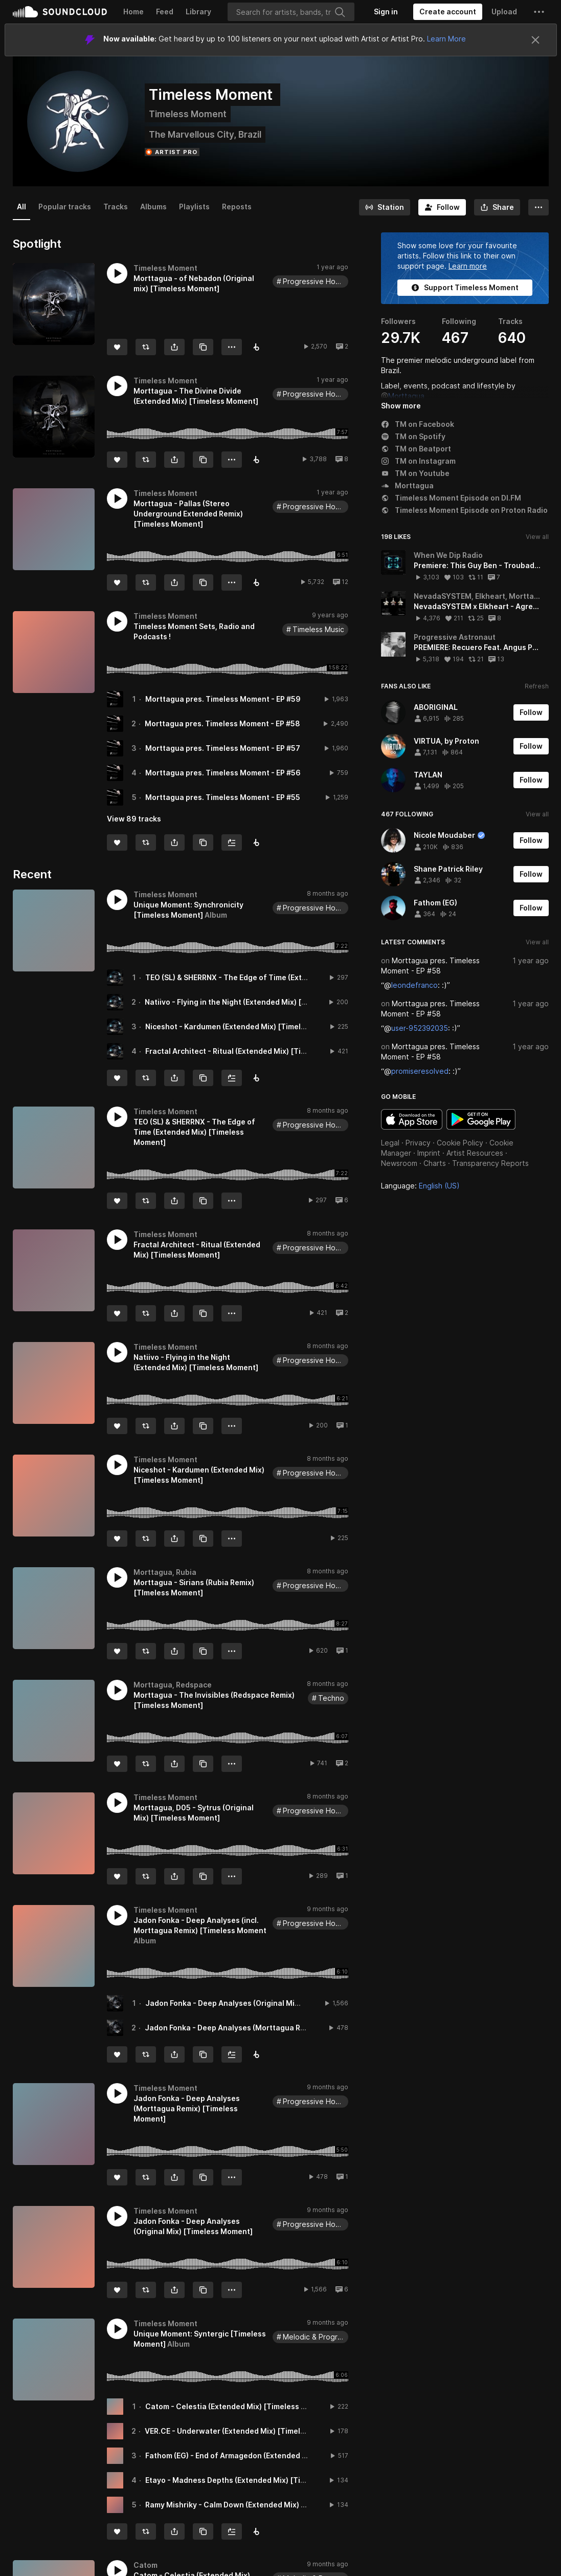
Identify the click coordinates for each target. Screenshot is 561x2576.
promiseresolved (419, 1071)
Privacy (418, 1142)
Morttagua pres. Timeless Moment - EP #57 (222, 748)
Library (198, 11)
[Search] (291, 12)
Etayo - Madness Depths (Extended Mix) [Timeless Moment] (252, 2480)
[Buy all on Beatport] (256, 1078)
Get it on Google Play (480, 1119)
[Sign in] (386, 12)
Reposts (237, 206)
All (21, 206)
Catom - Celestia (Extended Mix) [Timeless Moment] (239, 2406)
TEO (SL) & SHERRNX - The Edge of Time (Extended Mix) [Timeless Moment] (279, 977)
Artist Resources (474, 1153)
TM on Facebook (417, 424)
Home (133, 11)
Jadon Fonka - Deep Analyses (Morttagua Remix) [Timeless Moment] (268, 2027)
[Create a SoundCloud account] (447, 12)
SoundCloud (60, 11)
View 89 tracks (134, 818)
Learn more (467, 266)
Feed (164, 11)
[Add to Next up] (231, 842)
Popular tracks (64, 206)
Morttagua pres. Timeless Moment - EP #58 (222, 723)
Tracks (115, 206)
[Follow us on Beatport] (256, 842)
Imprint (428, 1153)
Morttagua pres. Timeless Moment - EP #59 (223, 699)
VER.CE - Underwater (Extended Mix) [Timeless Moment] (246, 2431)
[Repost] (146, 347)
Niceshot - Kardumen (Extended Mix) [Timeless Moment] (246, 1026)
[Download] (256, 582)
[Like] (117, 347)
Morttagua (406, 396)
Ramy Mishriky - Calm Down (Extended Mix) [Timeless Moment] (257, 2504)
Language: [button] (420, 1185)
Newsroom (399, 1163)
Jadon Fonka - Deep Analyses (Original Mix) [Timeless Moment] (258, 2003)
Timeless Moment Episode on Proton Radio (464, 510)
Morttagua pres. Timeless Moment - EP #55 (222, 797)
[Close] (535, 40)
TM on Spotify (413, 436)
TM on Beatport (416, 448)
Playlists (194, 206)
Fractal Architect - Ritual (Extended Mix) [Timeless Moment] (252, 1051)
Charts (434, 1163)
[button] (539, 12)
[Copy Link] (203, 347)
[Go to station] (384, 207)
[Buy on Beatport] (256, 347)
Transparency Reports (490, 1163)
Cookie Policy (460, 1142)
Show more (401, 405)
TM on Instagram (418, 461)
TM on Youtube (415, 473)
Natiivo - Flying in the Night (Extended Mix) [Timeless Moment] (256, 1002)
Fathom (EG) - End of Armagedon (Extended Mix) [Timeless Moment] (266, 2455)
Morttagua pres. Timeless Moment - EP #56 (223, 772)
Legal (390, 1142)
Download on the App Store (411, 1119)
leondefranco (414, 985)
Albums (153, 206)
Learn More (446, 38)
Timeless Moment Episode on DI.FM (451, 497)
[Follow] (442, 207)
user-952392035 (419, 1028)
